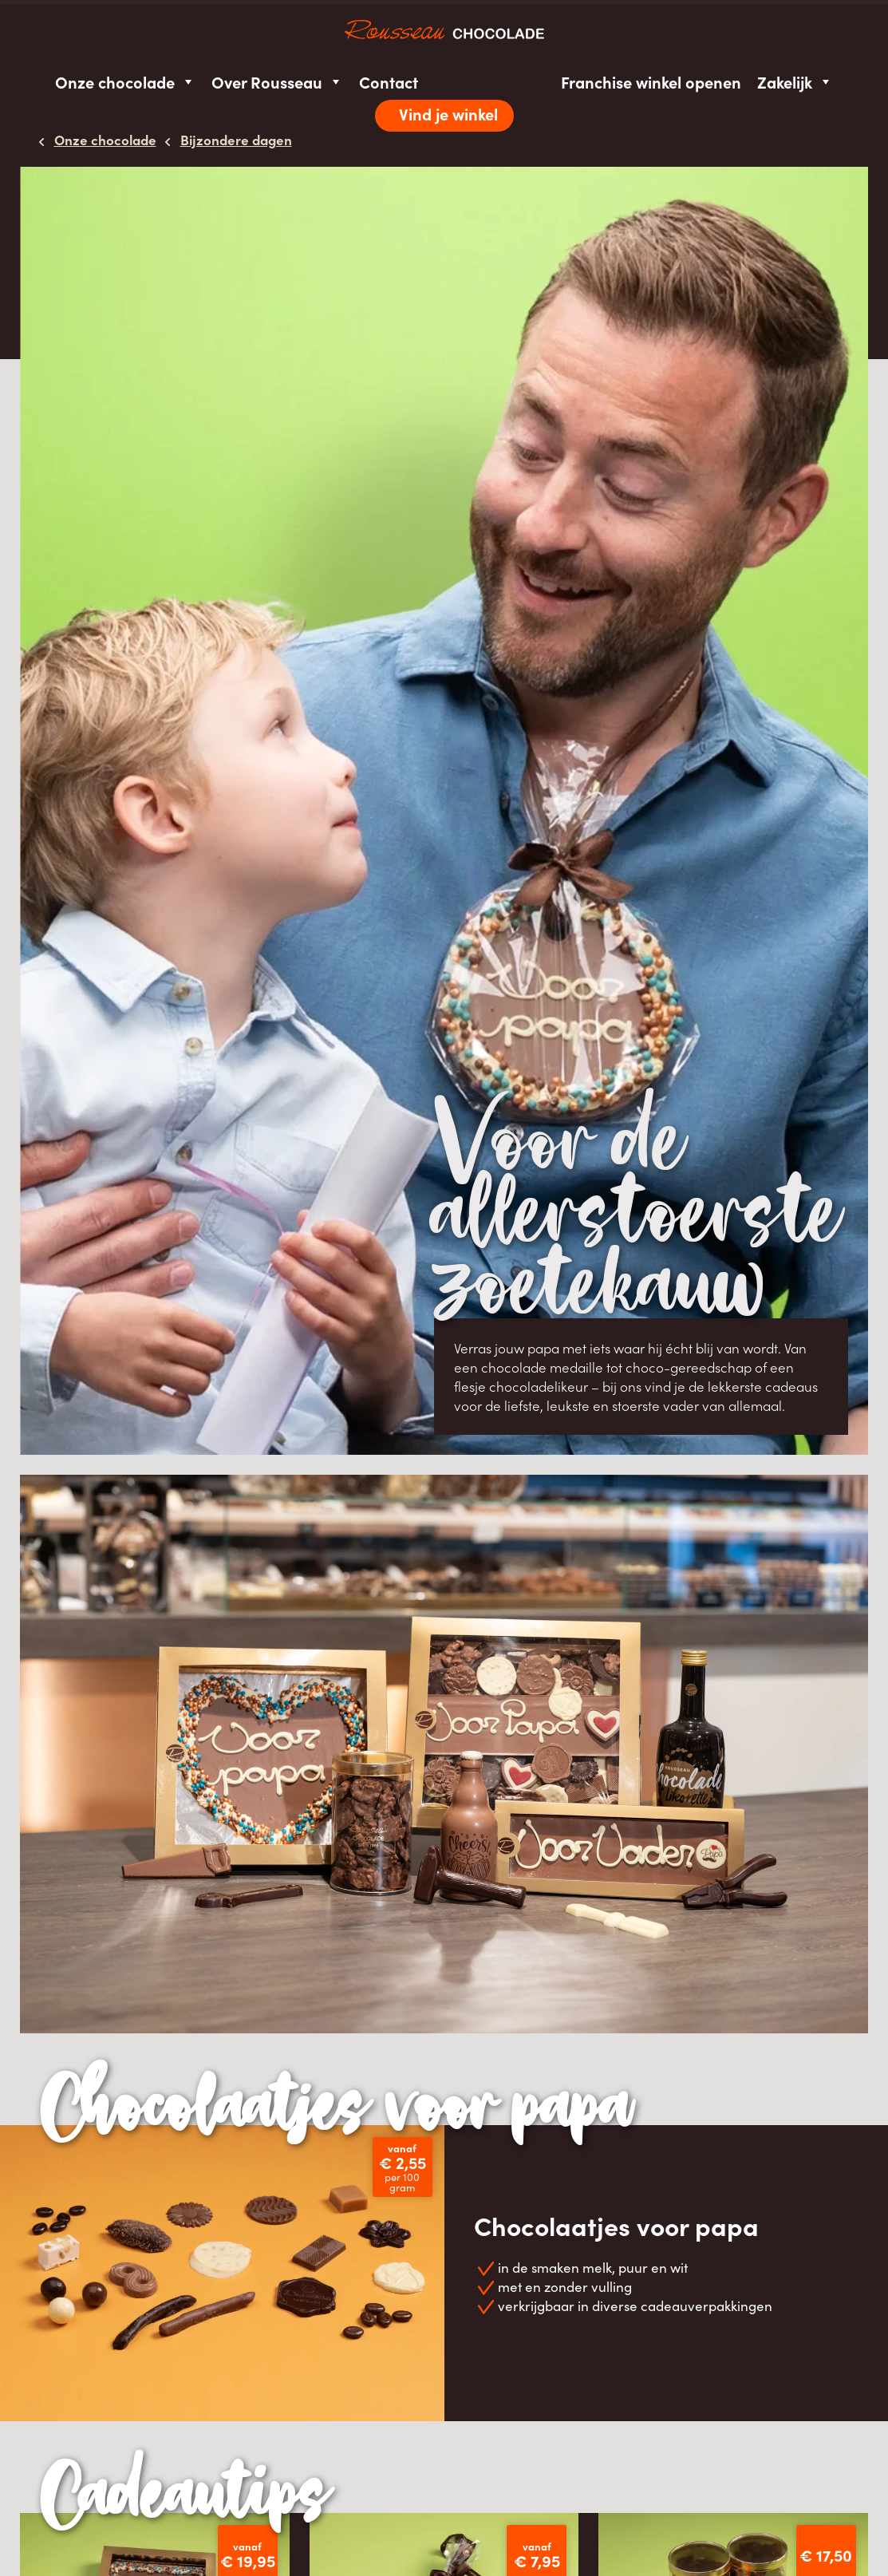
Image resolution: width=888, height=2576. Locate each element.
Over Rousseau (277, 82)
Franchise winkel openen (651, 82)
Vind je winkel (448, 113)
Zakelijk (795, 82)
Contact (388, 82)
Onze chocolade (125, 82)
